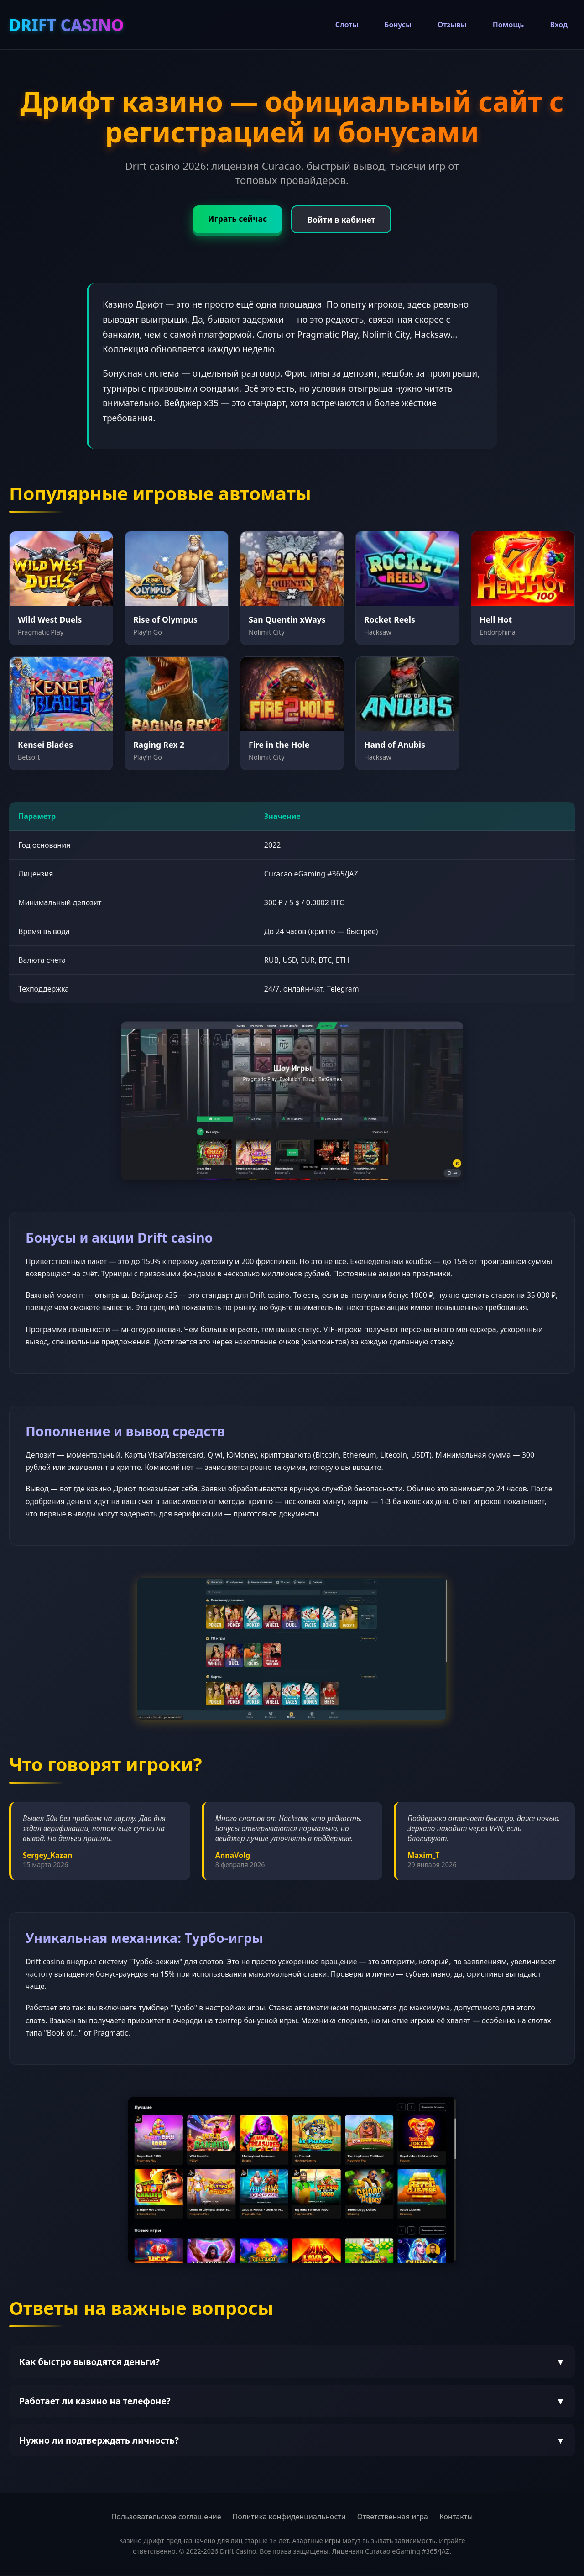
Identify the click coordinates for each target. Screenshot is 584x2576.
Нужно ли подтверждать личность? (292, 2441)
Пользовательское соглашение (166, 2518)
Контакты (456, 2518)
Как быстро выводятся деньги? (292, 2363)
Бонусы (398, 25)
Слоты (347, 25)
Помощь (508, 25)
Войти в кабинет (343, 220)
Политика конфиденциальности (289, 2518)
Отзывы (452, 25)
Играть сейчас (235, 219)
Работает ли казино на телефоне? (292, 2402)
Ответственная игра (392, 2518)
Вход (559, 25)
